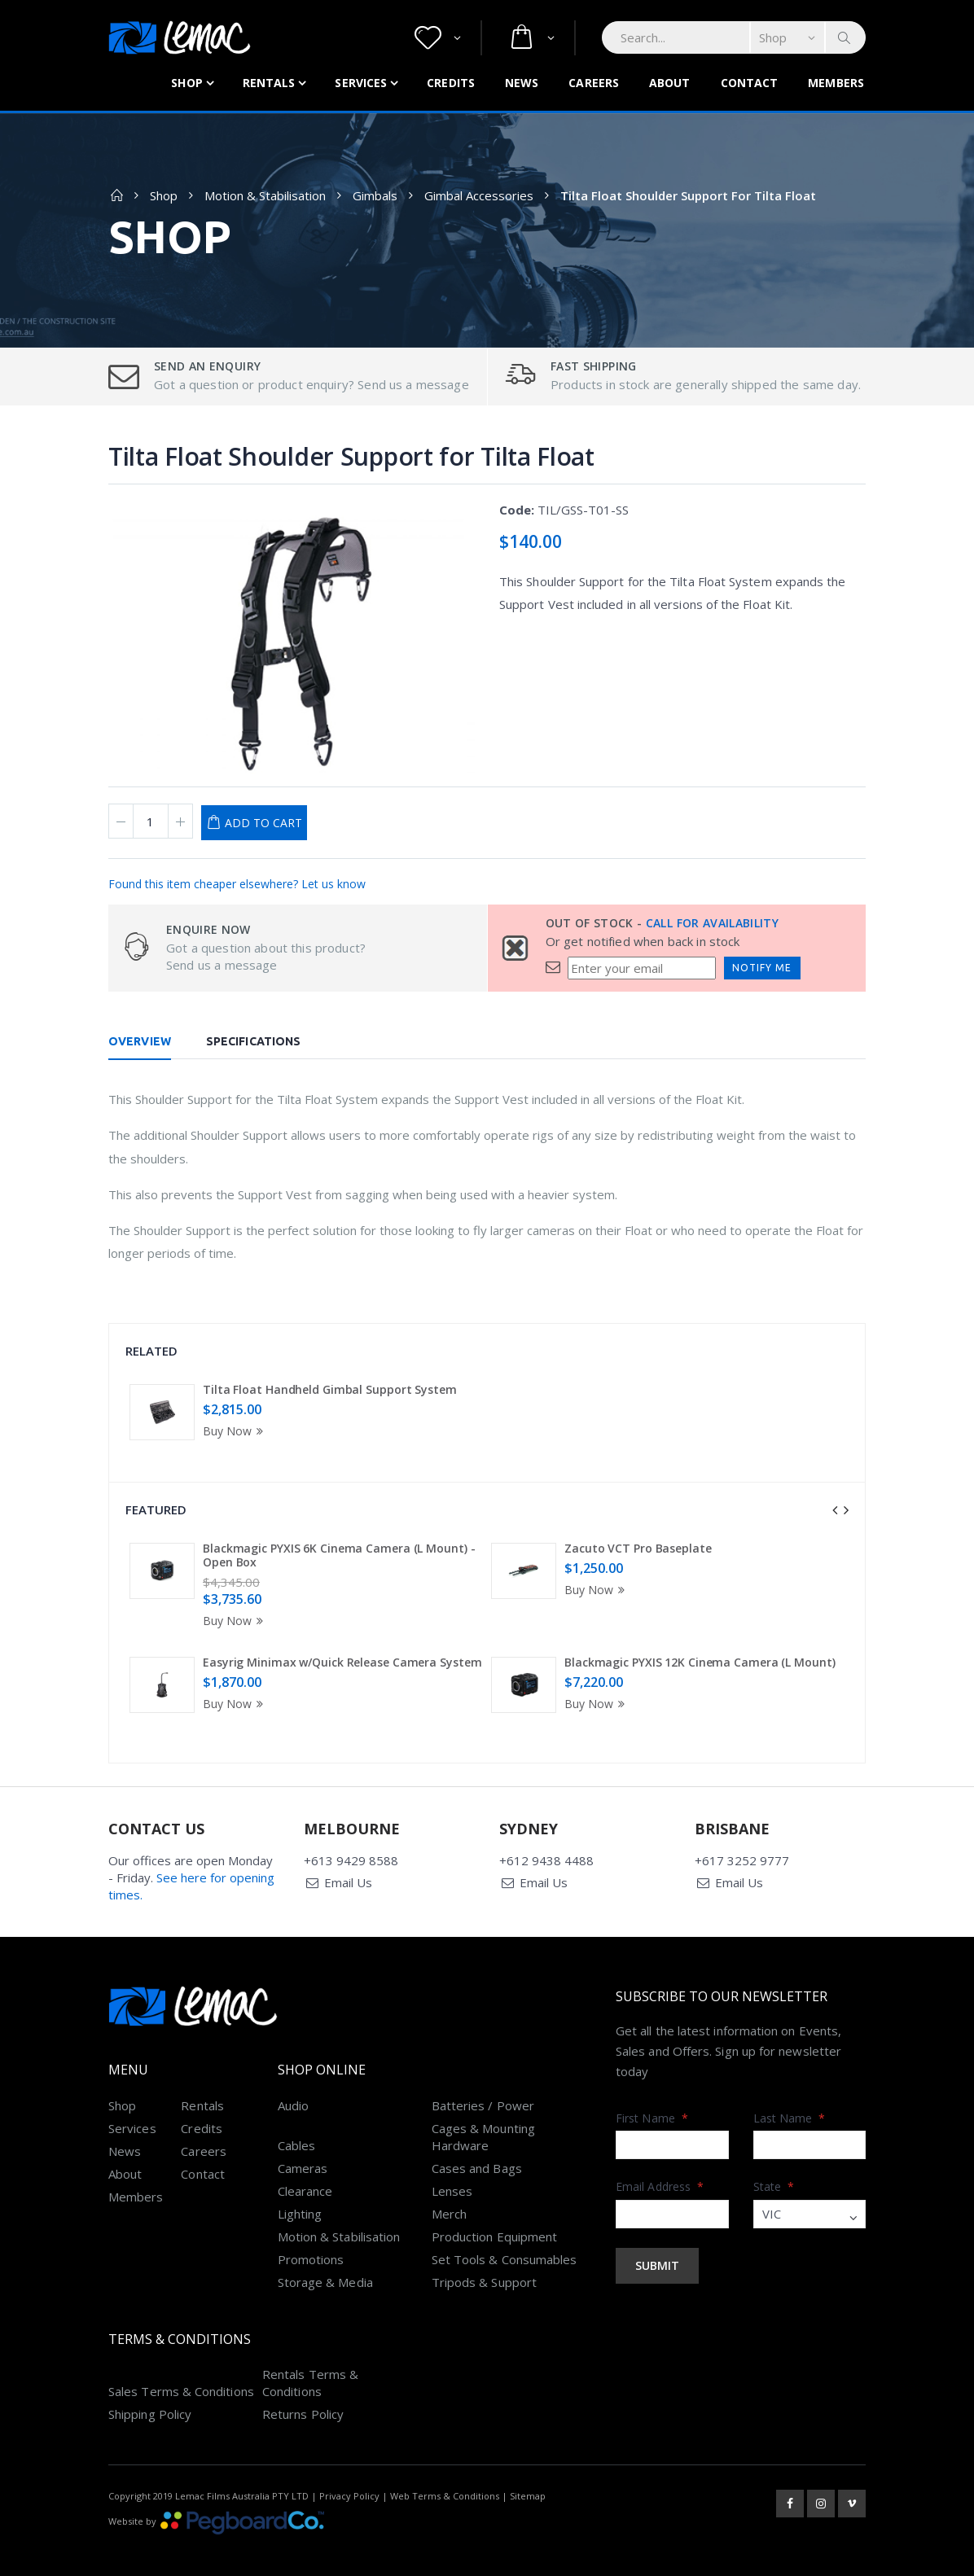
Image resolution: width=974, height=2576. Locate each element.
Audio (293, 2088)
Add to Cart (263, 822)
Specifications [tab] (253, 1041)
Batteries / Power (483, 2088)
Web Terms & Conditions (444, 2479)
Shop (186, 82)
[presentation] (834, 1510)
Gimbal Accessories (478, 195)
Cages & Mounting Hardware (483, 2119)
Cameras (303, 2151)
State (774, 2170)
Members (836, 82)
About (670, 82)
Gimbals (375, 195)
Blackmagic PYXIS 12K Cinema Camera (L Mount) (700, 1662)
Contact (750, 82)
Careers (593, 82)
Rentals (269, 82)
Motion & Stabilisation (265, 195)
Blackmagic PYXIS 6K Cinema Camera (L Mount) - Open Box (339, 1555)
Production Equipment (495, 2219)
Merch (449, 2196)
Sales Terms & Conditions (181, 2375)
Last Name (789, 2101)
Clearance (305, 2174)
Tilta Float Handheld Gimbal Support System (330, 1389)
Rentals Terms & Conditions (310, 2366)
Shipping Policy (149, 2398)
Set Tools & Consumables (504, 2242)
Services (361, 82)
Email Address (660, 2170)
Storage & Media (325, 2265)
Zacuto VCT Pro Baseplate (638, 1548)
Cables (296, 2128)
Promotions (311, 2242)
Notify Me (762, 967)
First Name (652, 2101)
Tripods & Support (484, 2265)
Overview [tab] (139, 1041)
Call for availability (712, 923)
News (521, 82)
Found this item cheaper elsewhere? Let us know (237, 884)
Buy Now (235, 1431)
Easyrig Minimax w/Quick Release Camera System (342, 1662)
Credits (451, 82)
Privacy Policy (349, 2479)
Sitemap (528, 2479)
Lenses (452, 2174)
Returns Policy (303, 2398)
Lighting (300, 2196)
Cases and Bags (477, 2151)
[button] (438, 38)
